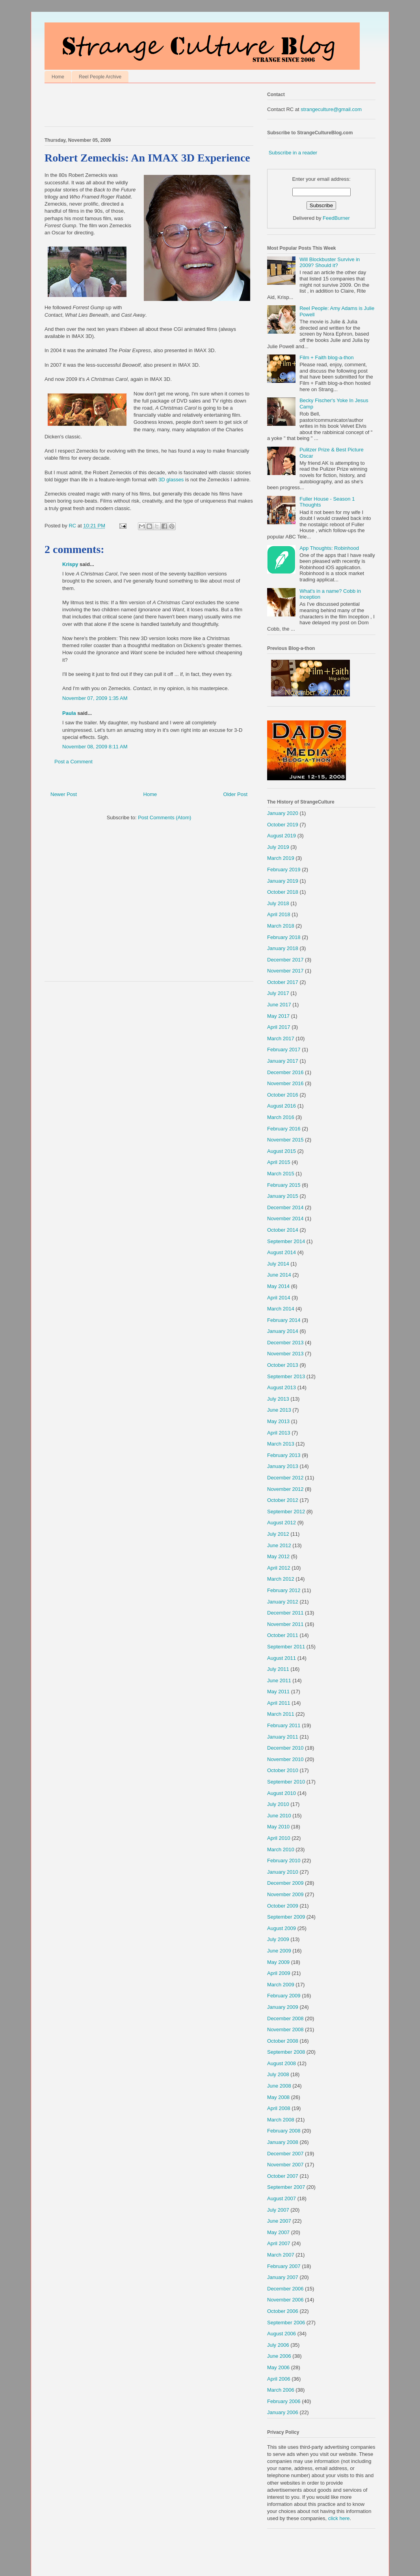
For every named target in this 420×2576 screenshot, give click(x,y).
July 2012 (278, 1534)
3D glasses (171, 480)
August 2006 (281, 2334)
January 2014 (282, 1331)
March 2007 (280, 2255)
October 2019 (282, 825)
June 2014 (279, 1275)
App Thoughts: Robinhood (329, 548)
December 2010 (285, 1748)
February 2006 (284, 2401)
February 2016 (284, 1129)
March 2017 (280, 1038)
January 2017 (282, 1061)
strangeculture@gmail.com (331, 109)
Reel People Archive (100, 77)
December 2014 (285, 1207)
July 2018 (278, 903)
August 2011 (281, 1658)
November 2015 (285, 1140)
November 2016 (285, 1083)
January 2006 (282, 2412)
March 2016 (280, 1117)
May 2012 (278, 1556)
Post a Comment (73, 762)
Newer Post (63, 794)
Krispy (70, 564)
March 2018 (280, 926)
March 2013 (280, 1444)
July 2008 (278, 2074)
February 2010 (284, 1860)
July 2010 (278, 1804)
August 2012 (281, 1523)
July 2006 (278, 2345)
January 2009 (282, 2007)
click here (339, 2518)
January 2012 (282, 1602)
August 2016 (281, 1106)
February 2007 (284, 2266)
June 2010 (279, 1816)
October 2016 (282, 1095)
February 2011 (284, 1725)
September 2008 (286, 2052)
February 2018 (284, 937)
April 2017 (278, 1027)
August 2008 (281, 2063)
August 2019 (281, 836)
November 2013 (285, 1354)
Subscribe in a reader (293, 153)
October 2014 (282, 1230)
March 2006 (280, 2390)
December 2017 (285, 960)
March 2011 (280, 1714)
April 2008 (278, 2108)
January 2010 (282, 1872)
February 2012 (284, 1590)
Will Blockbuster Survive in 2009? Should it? (329, 262)
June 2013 (279, 1410)
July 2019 (278, 847)
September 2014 (286, 1241)
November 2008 (285, 2029)
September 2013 (286, 1376)
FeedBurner (336, 218)
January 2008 (282, 2142)
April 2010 (278, 1838)
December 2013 (285, 1343)
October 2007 (282, 2176)
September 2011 (286, 1647)
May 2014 (278, 1286)
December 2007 (285, 2154)
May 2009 (278, 1962)
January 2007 (282, 2277)
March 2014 (280, 1309)
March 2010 (280, 1849)
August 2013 (281, 1387)
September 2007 (286, 2187)
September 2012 (286, 1511)
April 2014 (278, 1298)
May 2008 (278, 2097)
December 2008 (285, 2018)
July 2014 (278, 1264)
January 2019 (282, 881)
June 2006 (279, 2356)
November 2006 (285, 2300)
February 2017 (284, 1049)
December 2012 (285, 1478)
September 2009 (286, 1917)
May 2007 (278, 2232)
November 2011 (285, 1624)
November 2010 (285, 1759)
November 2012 (285, 1489)
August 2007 (281, 2198)
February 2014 (284, 1320)
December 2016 (285, 1072)
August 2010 (281, 1793)
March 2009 (280, 1985)
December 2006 (285, 2289)
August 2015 (281, 1151)
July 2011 (278, 1669)
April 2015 (278, 1162)
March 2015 (280, 1174)
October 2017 (282, 982)
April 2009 (278, 1973)
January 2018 (282, 948)
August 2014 (281, 1252)
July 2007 (278, 2210)
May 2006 (278, 2367)
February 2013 (284, 1455)
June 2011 (279, 1680)
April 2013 (278, 1433)
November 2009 (285, 1894)
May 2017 (278, 1016)
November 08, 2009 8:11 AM (95, 747)
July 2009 (278, 1939)
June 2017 (279, 1005)
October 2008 (282, 2041)
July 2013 (278, 1399)
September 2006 (286, 2322)
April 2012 (278, 1568)
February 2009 (284, 1996)
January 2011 (282, 1737)
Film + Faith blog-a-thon (326, 357)
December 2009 (285, 1883)
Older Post (235, 794)
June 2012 (279, 1545)
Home (58, 77)
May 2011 (278, 1691)
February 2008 (284, 2131)
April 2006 (278, 2379)
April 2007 (278, 2243)
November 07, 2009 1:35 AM (95, 698)
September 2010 (286, 1782)
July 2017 (278, 993)
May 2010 (278, 1827)
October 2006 (282, 2311)
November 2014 (285, 1218)
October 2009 (282, 1906)
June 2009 (279, 1951)
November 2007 (285, 2165)
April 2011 (278, 1703)
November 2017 (285, 971)
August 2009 (281, 1928)
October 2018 (282, 892)
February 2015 (284, 1185)
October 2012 (282, 1500)
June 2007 (279, 2221)
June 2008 (279, 2086)
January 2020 (282, 813)
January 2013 (282, 1466)
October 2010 (282, 1770)
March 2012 (280, 1579)
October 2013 (282, 1365)
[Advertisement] (137, 107)
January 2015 (282, 1196)
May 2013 (278, 1421)
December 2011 (285, 1613)
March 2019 (280, 858)
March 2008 (280, 2120)
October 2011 (282, 1635)
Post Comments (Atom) (164, 817)
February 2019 (284, 869)
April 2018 (278, 914)
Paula (69, 713)
